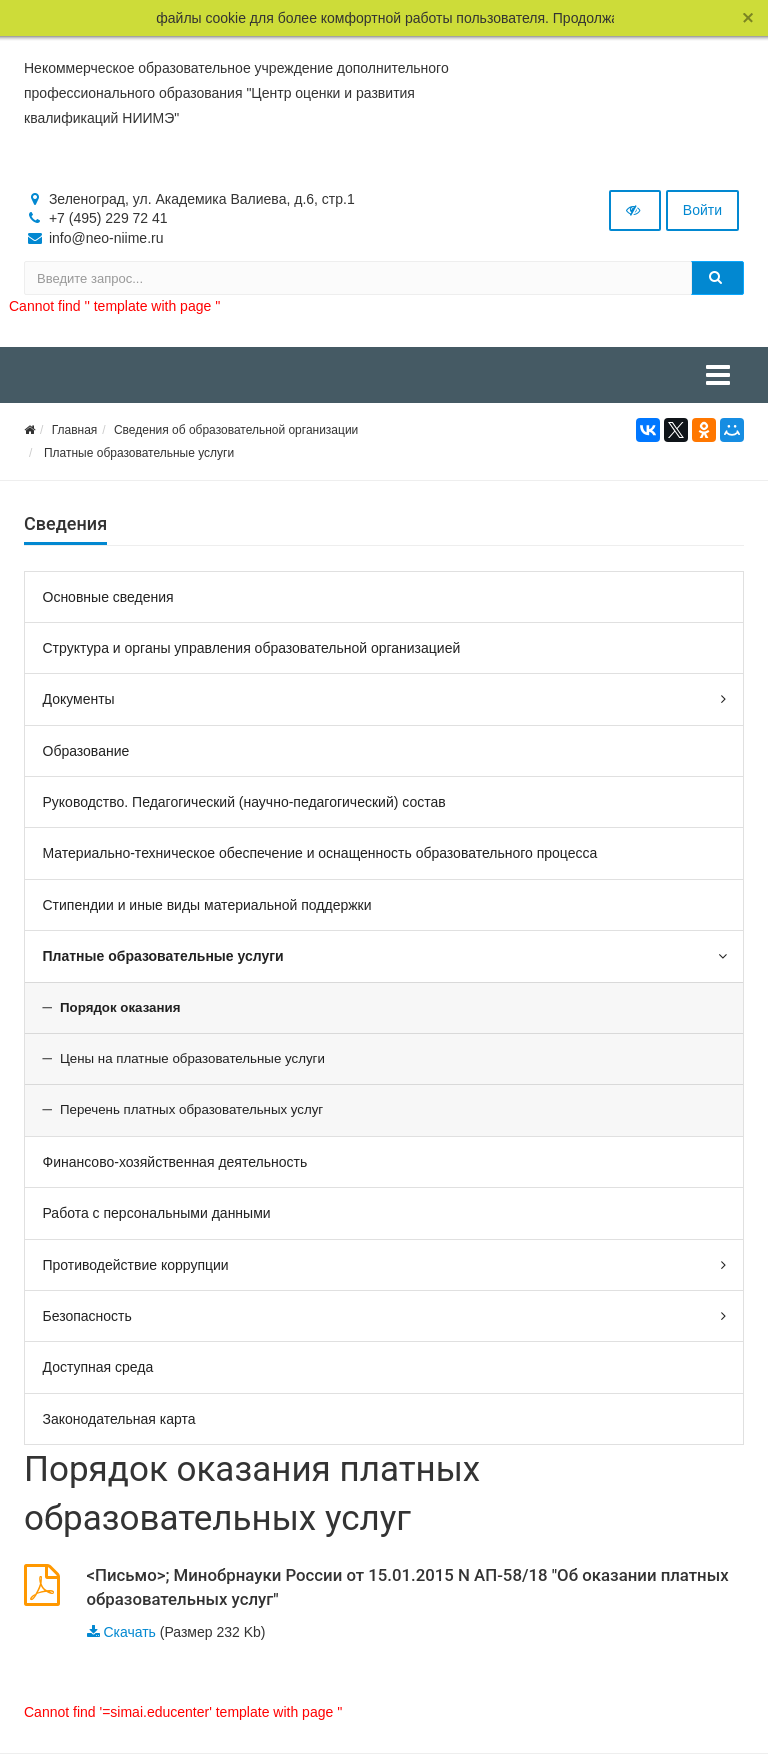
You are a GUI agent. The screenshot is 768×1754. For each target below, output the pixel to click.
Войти (702, 210)
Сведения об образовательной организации (236, 430)
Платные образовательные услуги (137, 453)
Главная (75, 430)
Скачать (129, 1632)
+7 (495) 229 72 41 (108, 218)
